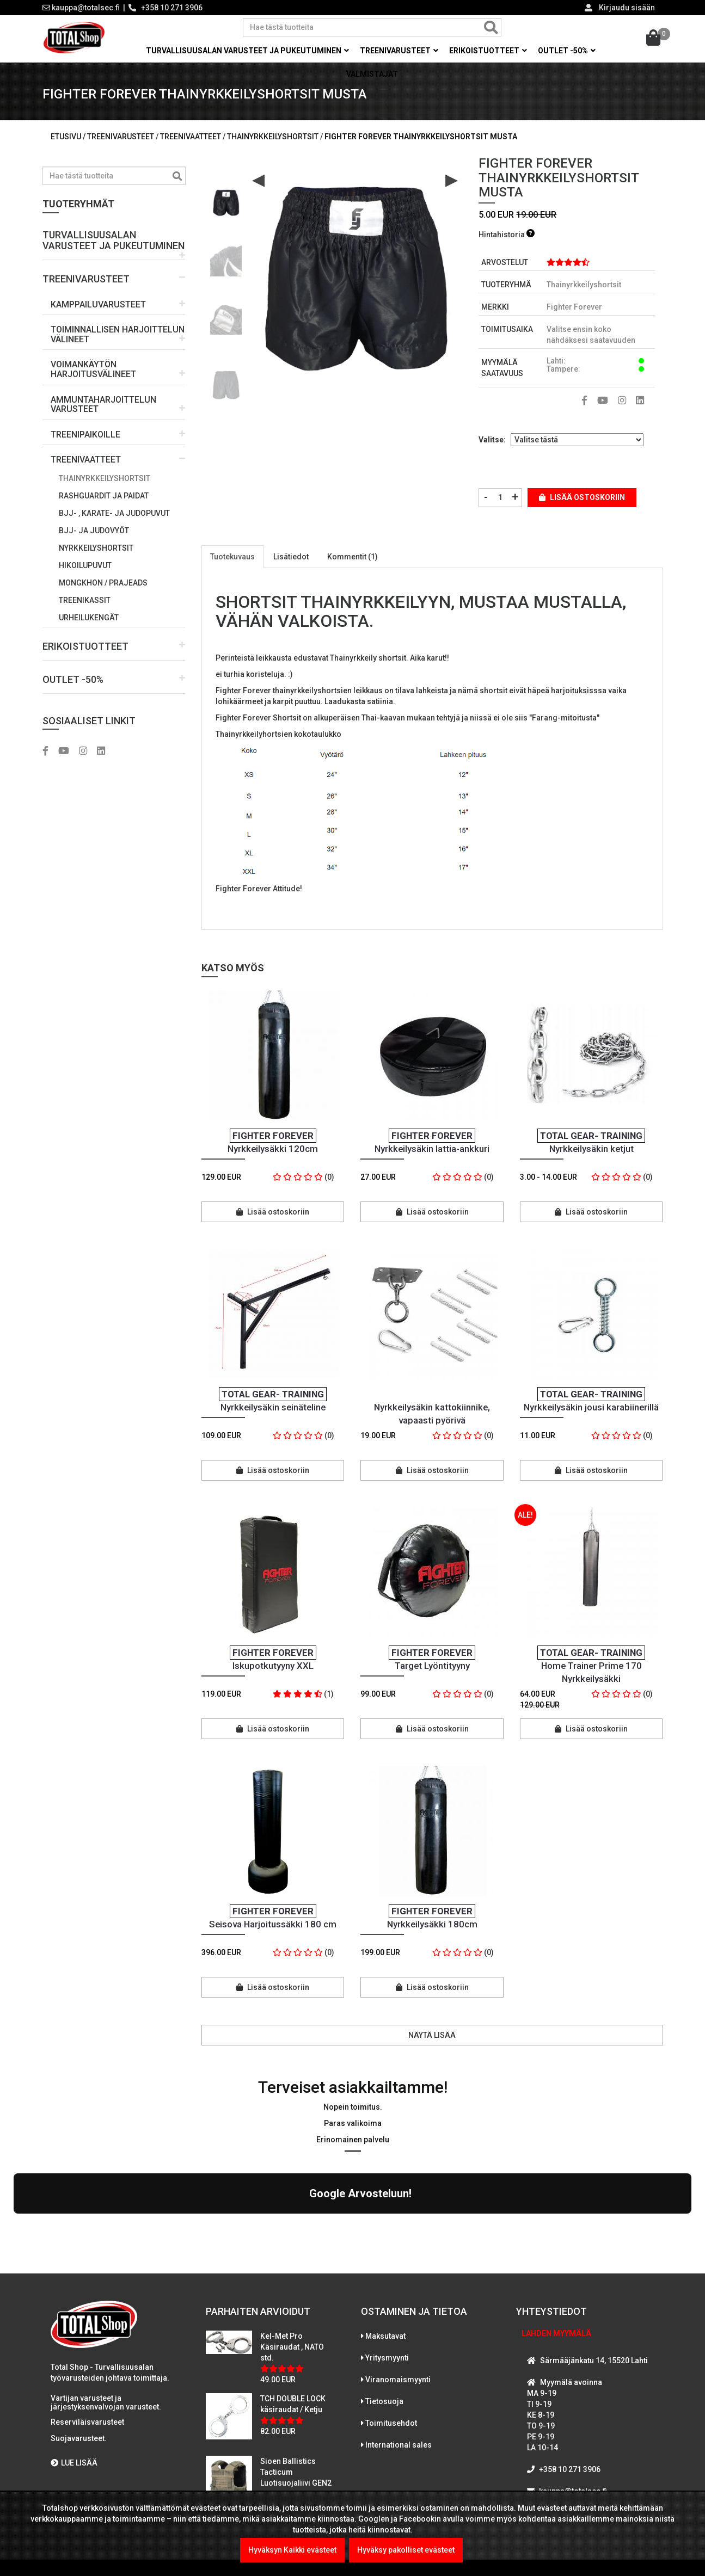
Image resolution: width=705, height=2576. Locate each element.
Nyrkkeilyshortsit (96, 548)
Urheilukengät (89, 617)
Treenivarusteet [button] (399, 50)
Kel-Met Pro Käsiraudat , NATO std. (292, 2252)
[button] (114, 240)
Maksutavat (385, 2241)
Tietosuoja (384, 2306)
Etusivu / (69, 136)
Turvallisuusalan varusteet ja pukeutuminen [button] (247, 50)
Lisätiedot (291, 556)
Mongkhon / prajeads (103, 582)
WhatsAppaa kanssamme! (583, 2418)
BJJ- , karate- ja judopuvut (114, 513)
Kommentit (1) (352, 556)
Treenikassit (85, 600)
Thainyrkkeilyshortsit (104, 478)
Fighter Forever (574, 307)
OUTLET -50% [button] (567, 50)
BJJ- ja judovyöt (94, 530)
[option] (226, 198)
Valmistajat (372, 74)
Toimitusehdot (391, 2328)
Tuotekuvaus (232, 556)
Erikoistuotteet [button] (488, 50)
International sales (398, 2350)
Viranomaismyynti (398, 2285)
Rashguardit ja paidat (104, 495)
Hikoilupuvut (85, 565)
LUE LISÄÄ (74, 2368)
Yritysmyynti (387, 2263)
